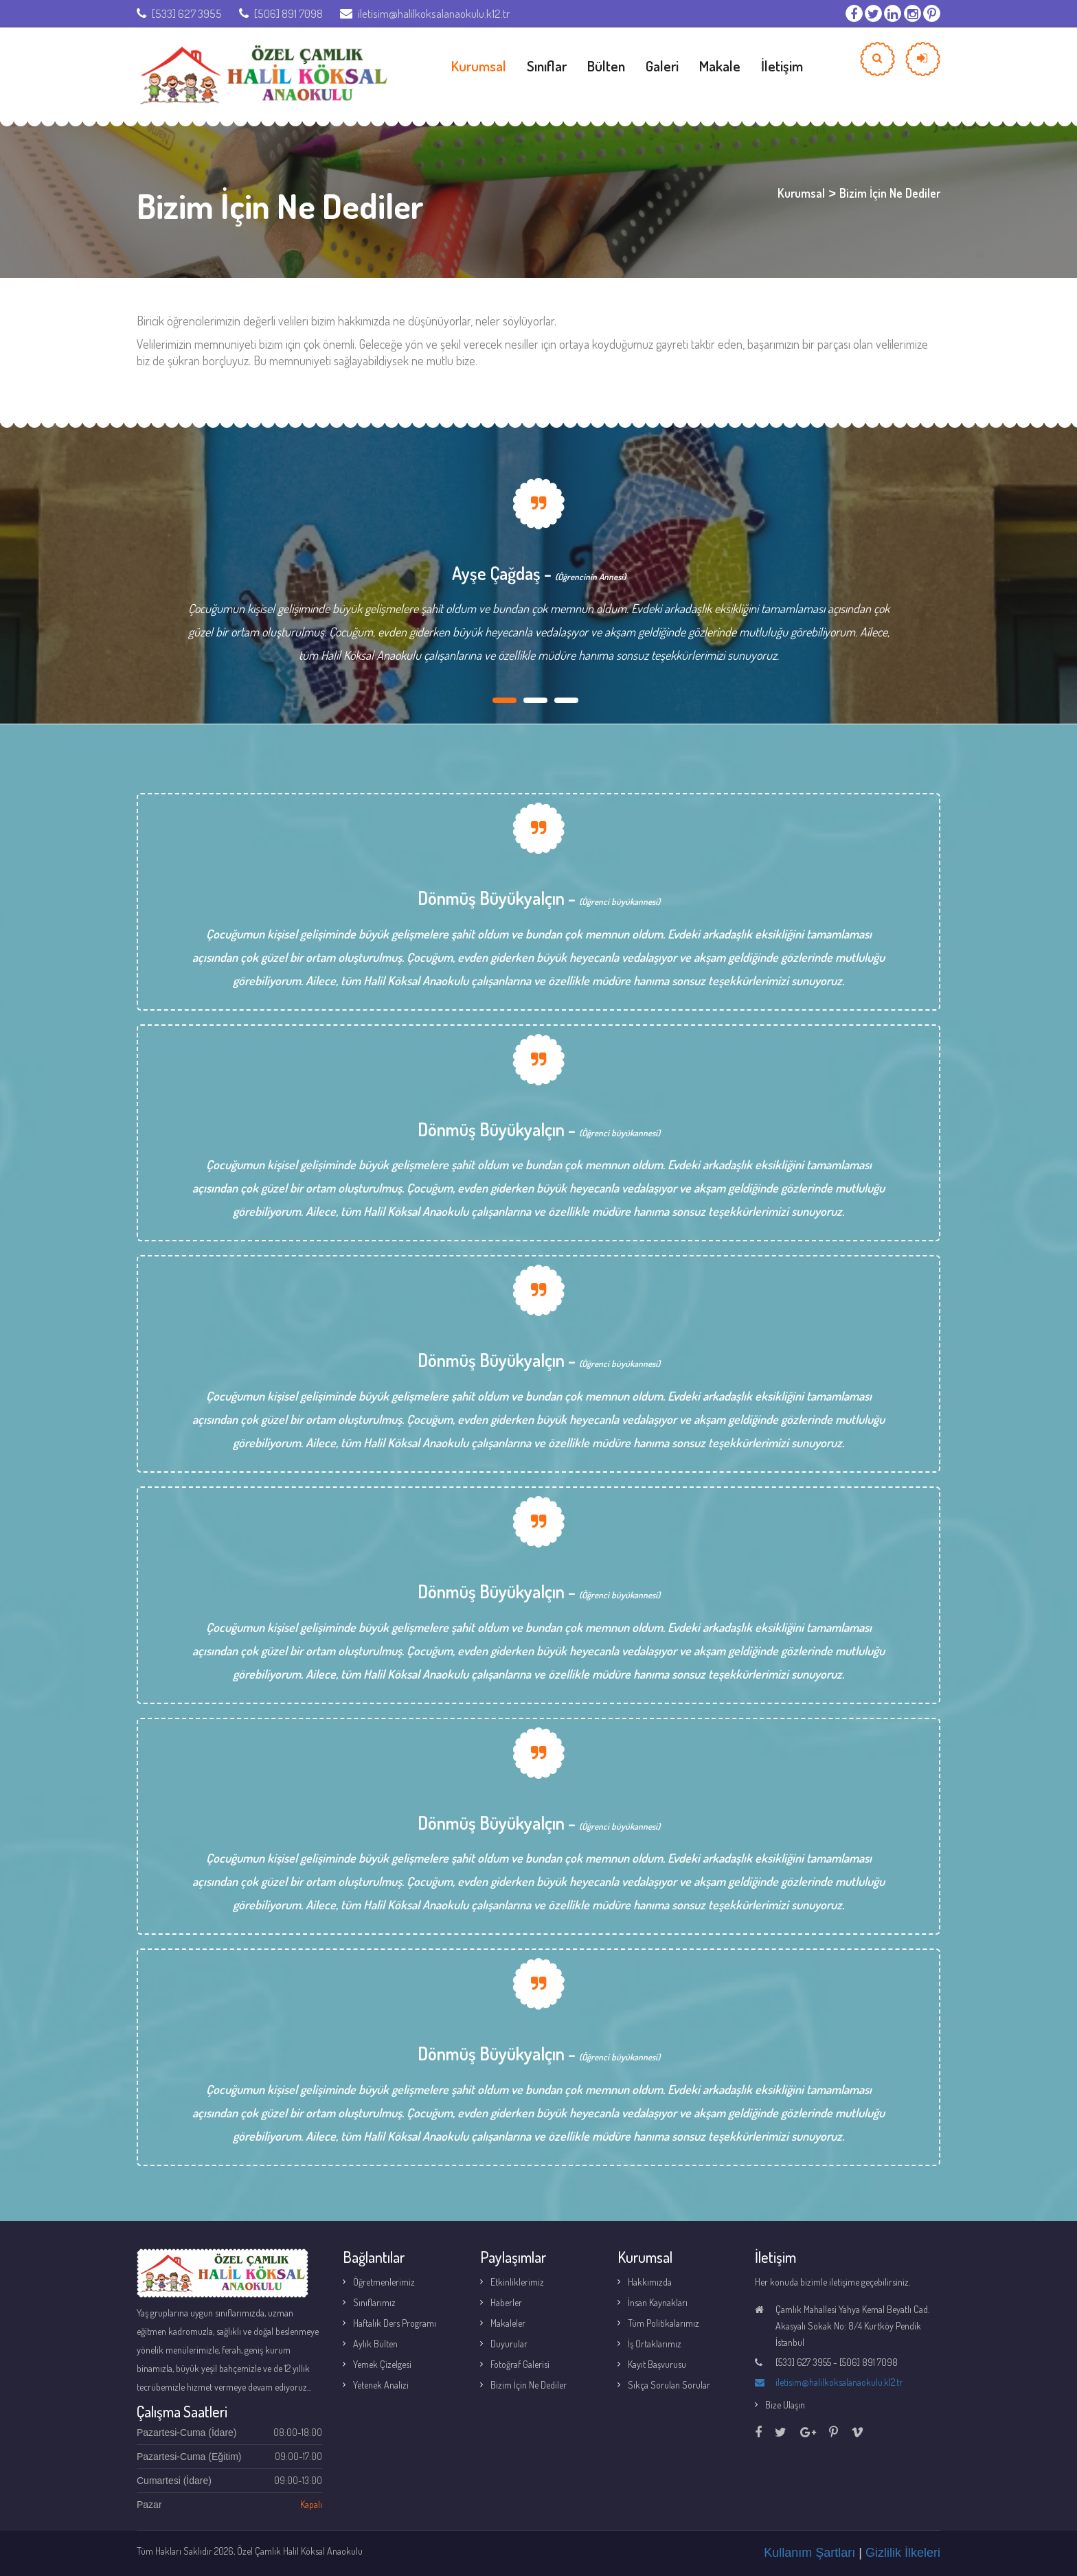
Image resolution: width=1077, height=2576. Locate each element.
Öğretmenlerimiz (384, 2282)
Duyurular (509, 2343)
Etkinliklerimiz (517, 2282)
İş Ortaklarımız (654, 2343)
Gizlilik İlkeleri (902, 2553)
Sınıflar (547, 65)
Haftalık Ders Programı (394, 2323)
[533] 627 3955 (179, 13)
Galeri (662, 65)
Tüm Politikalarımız (663, 2323)
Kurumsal (478, 65)
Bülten (606, 65)
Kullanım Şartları (809, 2553)
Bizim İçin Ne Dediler (528, 2385)
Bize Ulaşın (785, 2405)
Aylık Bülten (375, 2343)
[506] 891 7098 (281, 13)
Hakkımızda (650, 2282)
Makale (719, 65)
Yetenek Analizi (381, 2385)
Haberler (506, 2302)
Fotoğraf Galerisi (519, 2364)
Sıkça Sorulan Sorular (669, 2385)
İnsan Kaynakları (658, 2302)
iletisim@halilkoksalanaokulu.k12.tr (425, 13)
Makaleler (507, 2323)
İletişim (782, 65)
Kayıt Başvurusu (657, 2364)
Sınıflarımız (374, 2302)
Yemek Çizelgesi (382, 2364)
